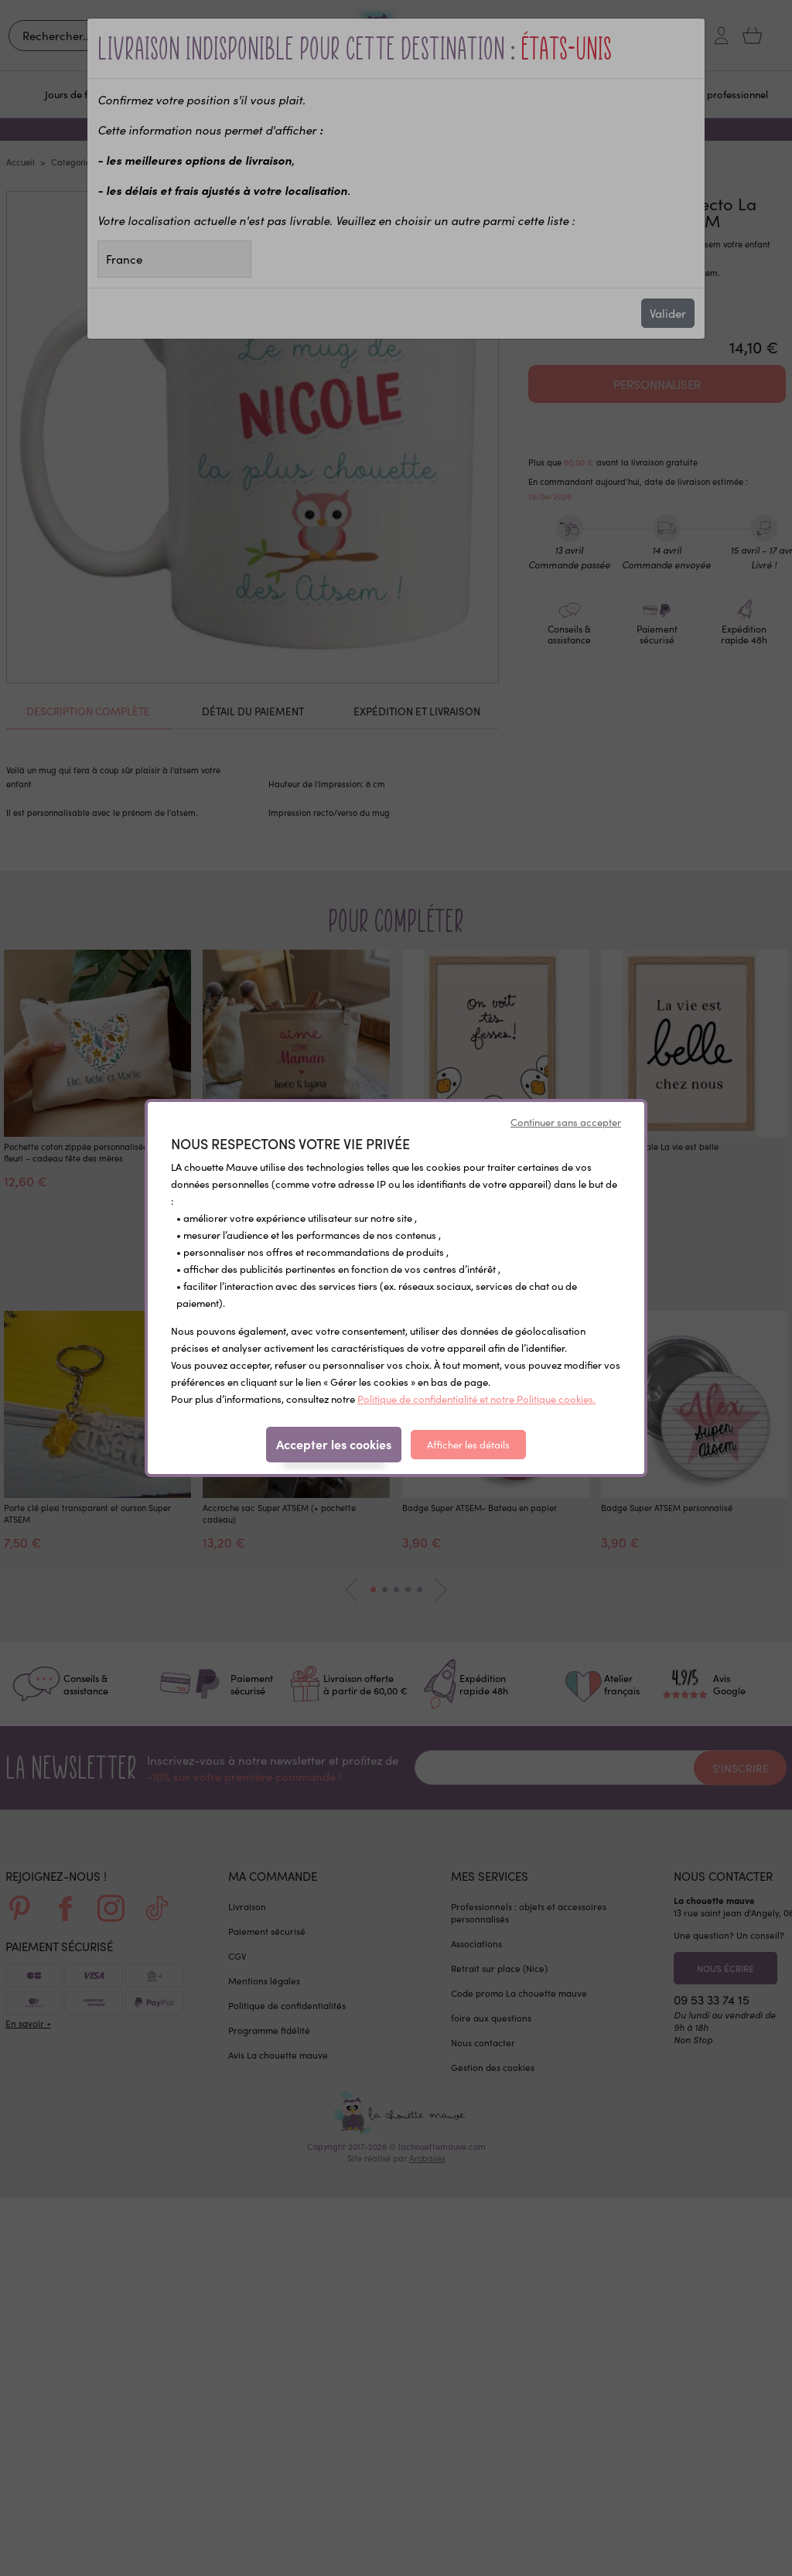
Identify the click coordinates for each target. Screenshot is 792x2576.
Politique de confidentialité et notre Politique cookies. (476, 1398)
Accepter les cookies (333, 1443)
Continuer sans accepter (565, 1121)
